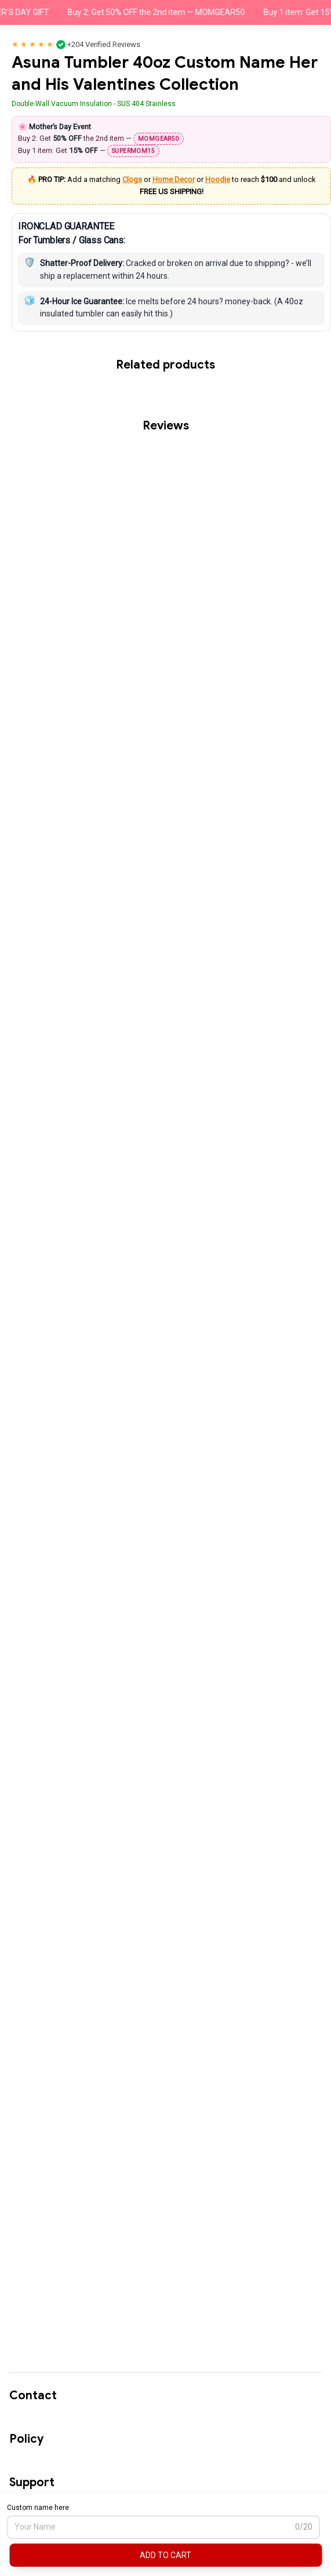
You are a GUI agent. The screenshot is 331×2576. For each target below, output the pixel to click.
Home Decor (173, 179)
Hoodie (217, 179)
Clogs (132, 179)
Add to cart (165, 2555)
